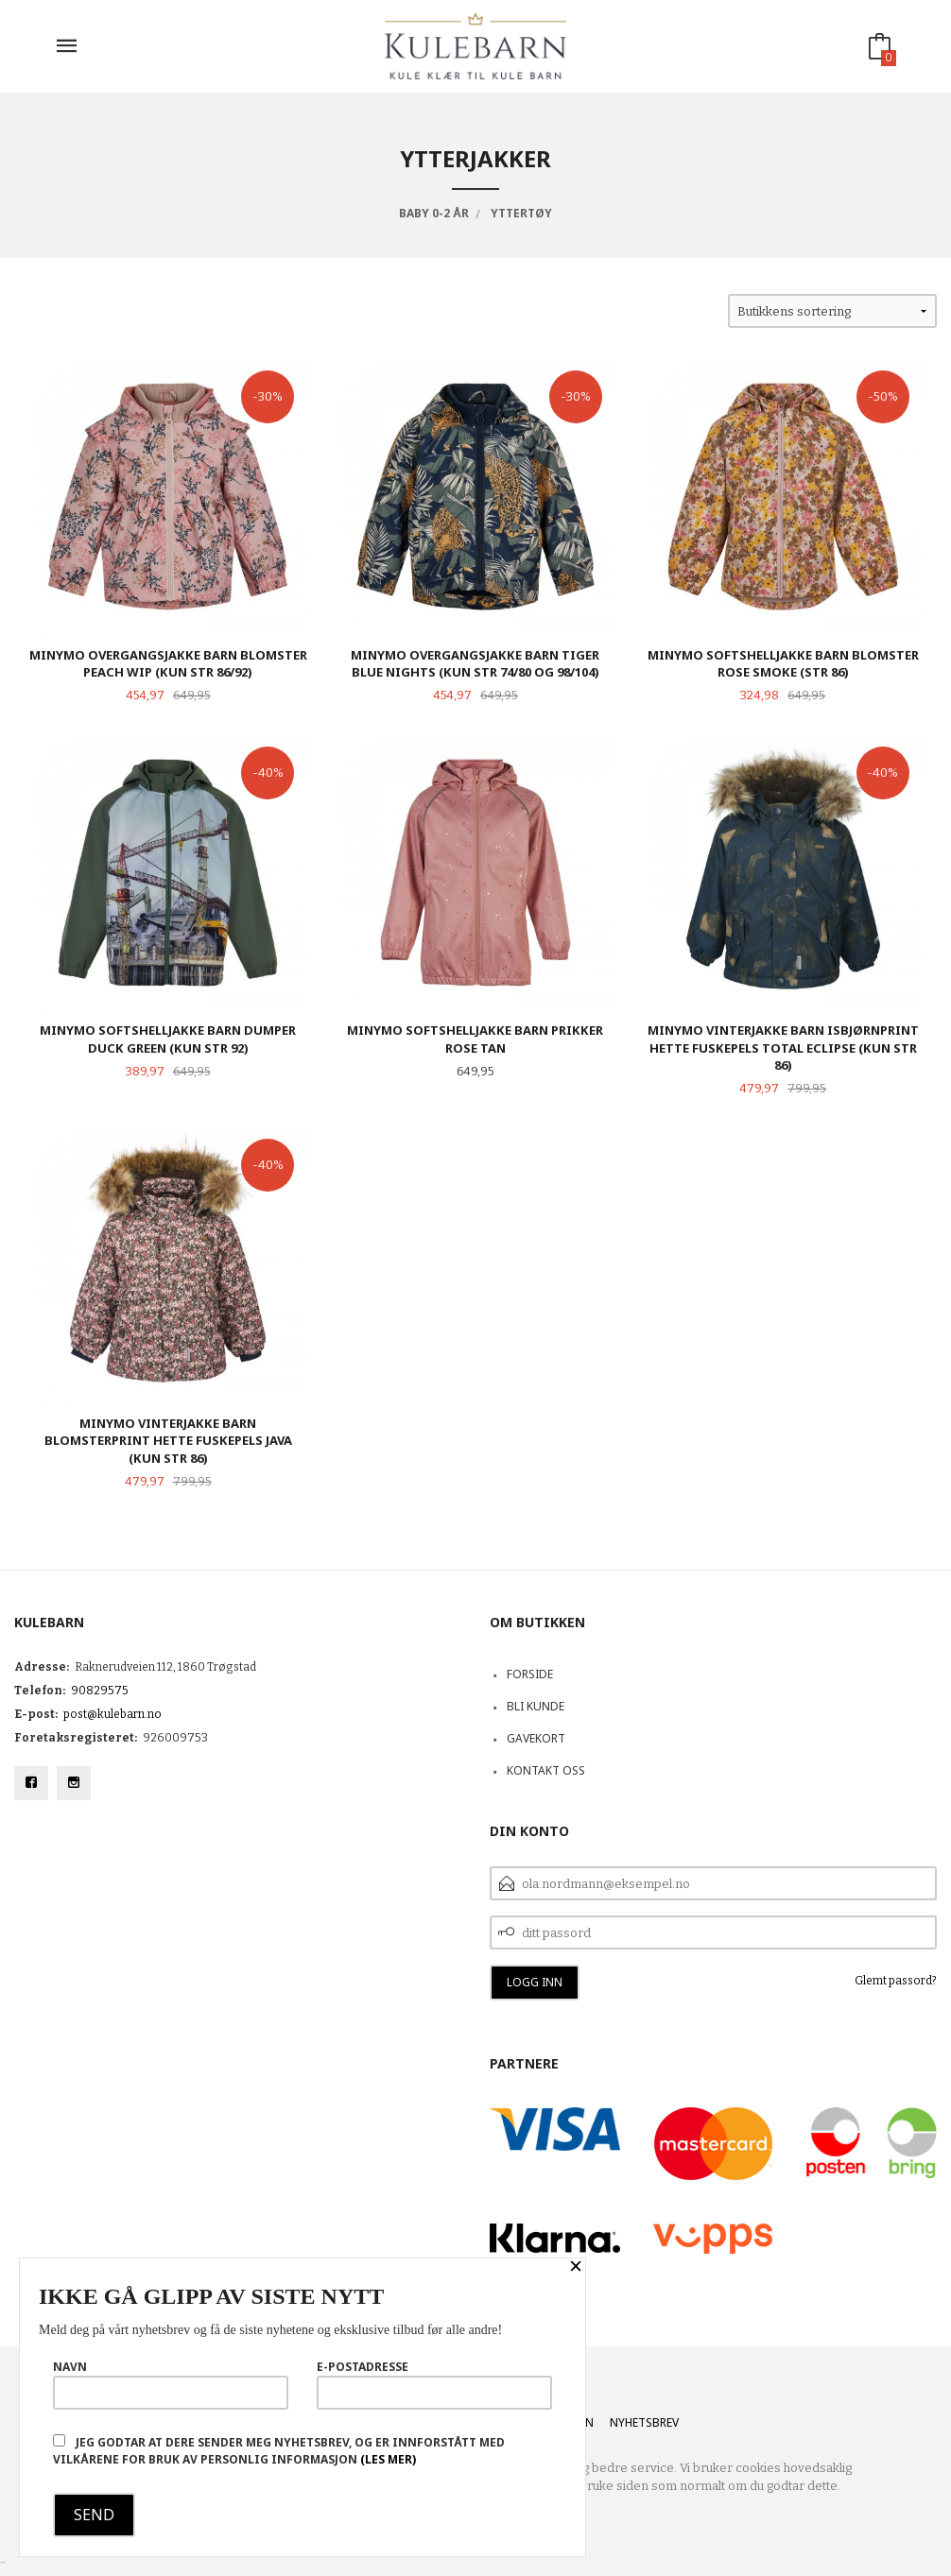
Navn (170, 2384)
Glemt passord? (896, 1980)
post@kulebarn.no (112, 1714)
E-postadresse (434, 2384)
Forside (530, 1674)
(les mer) (388, 2459)
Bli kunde (535, 1706)
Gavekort (536, 1738)
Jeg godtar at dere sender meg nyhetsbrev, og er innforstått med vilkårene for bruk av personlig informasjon (279, 2450)
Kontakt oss (546, 1770)
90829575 (100, 1690)
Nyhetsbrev (644, 2422)
